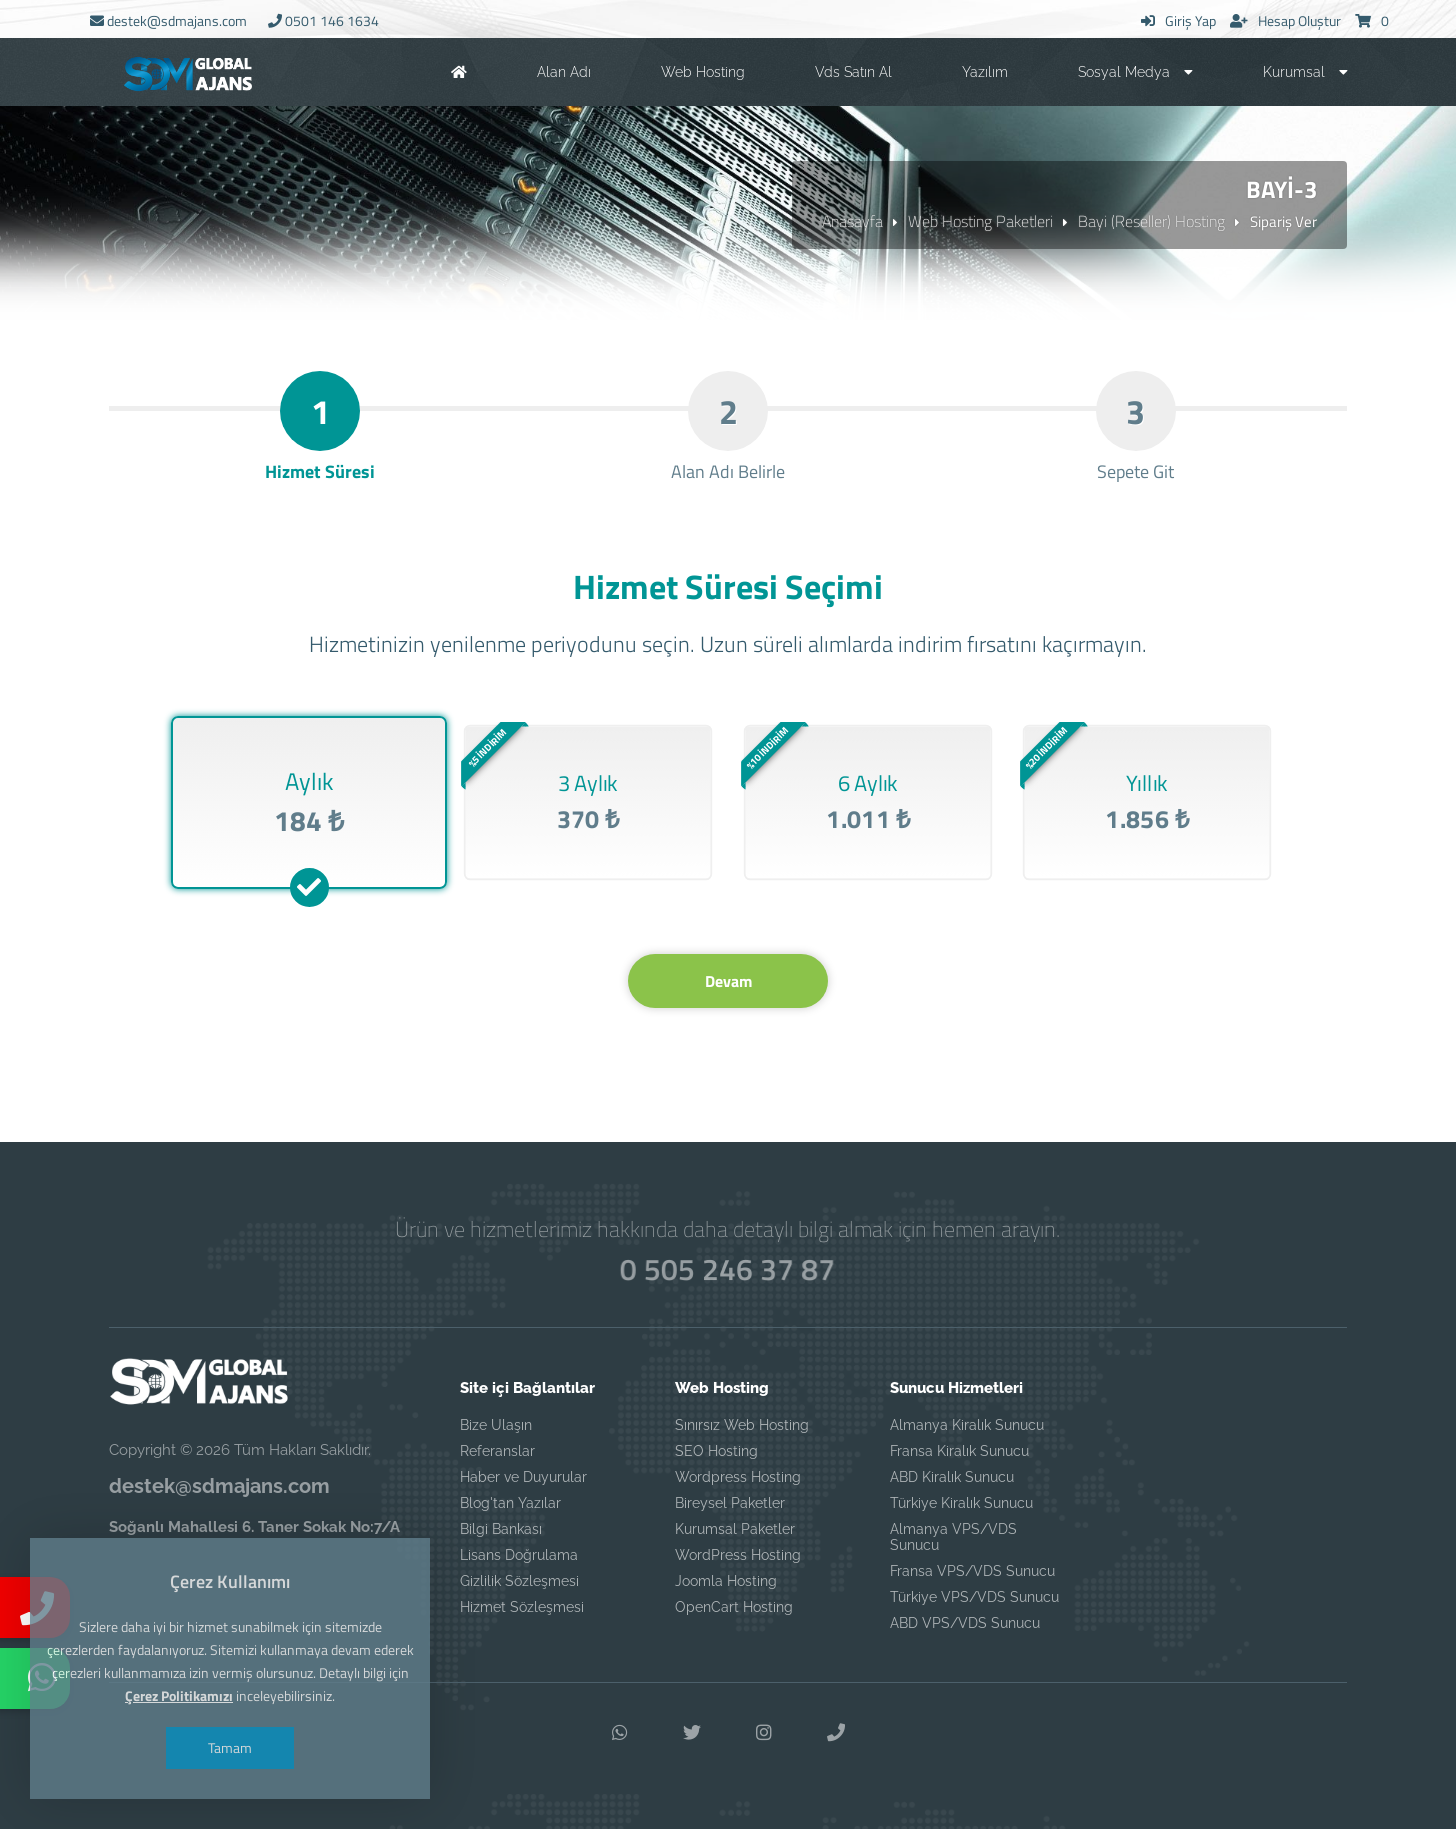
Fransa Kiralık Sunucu (959, 1451)
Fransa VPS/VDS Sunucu (972, 1571)
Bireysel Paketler (730, 1503)
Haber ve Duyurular (523, 1477)
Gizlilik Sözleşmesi (519, 1581)
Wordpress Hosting (738, 1477)
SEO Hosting (716, 1451)
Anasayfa (852, 221)
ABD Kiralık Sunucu (952, 1477)
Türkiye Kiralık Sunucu (961, 1503)
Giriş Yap (1178, 20)
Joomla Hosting (726, 1581)
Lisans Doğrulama (519, 1555)
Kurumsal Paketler (735, 1529)
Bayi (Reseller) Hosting (1151, 221)
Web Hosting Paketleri (980, 221)
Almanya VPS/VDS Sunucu (953, 1537)
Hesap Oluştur (1285, 20)
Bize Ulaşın (496, 1425)
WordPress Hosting (738, 1555)
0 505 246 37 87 (728, 1269)
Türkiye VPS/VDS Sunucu (974, 1597)
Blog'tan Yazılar (510, 1503)
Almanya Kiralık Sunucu (967, 1425)
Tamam (230, 1747)
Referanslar (497, 1451)
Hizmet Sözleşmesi (522, 1607)
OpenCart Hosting (734, 1607)
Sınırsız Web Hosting (742, 1425)
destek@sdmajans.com (168, 20)
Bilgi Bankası (501, 1529)
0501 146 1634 (323, 20)
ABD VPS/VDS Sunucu (965, 1623)
